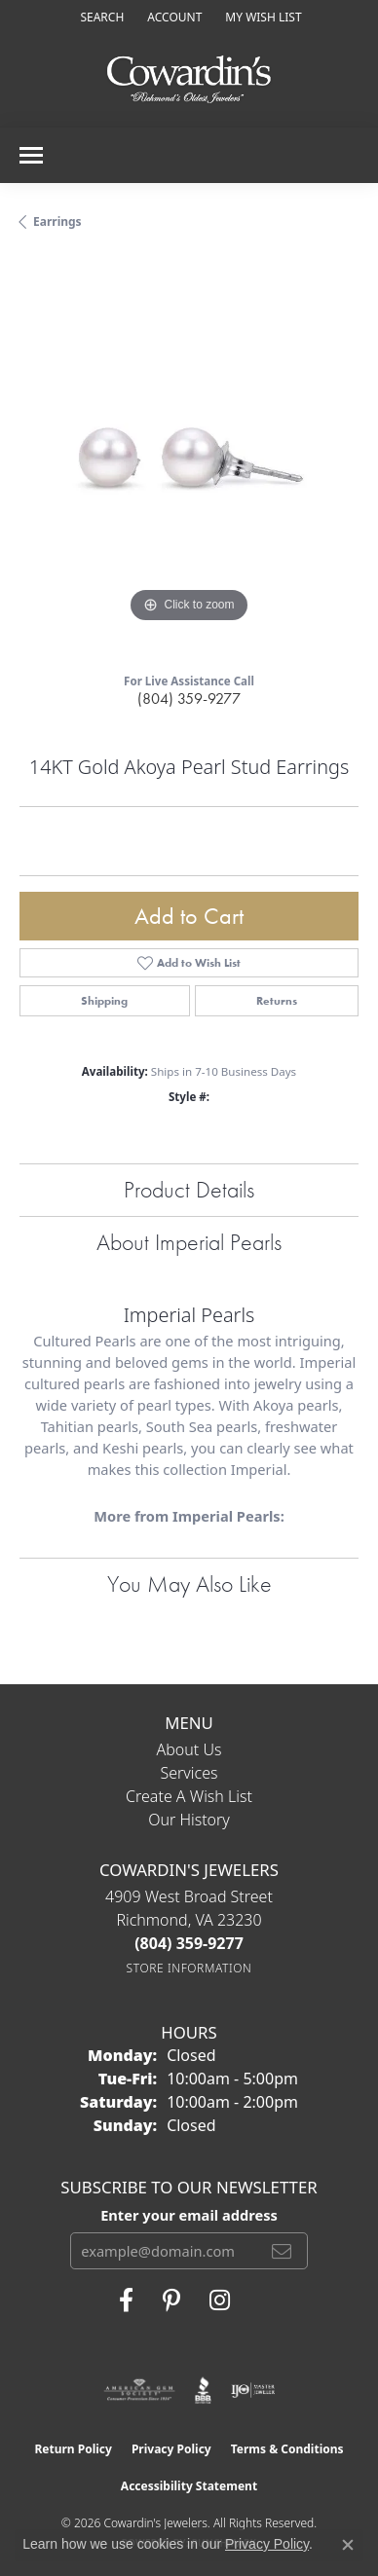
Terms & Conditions (287, 2449)
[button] (100, 17)
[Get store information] (189, 1968)
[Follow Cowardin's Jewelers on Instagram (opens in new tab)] (220, 2300)
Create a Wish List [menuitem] (189, 1796)
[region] (189, 458)
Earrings (57, 221)
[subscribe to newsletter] (281, 2250)
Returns (276, 1001)
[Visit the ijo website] (253, 2390)
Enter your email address (189, 2215)
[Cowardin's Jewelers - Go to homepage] (189, 80)
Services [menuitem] (188, 1773)
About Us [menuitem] (189, 1749)
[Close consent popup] (348, 2545)
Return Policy (73, 2449)
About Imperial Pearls (189, 1242)
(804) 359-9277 (189, 698)
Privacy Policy (171, 2449)
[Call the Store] (189, 1943)
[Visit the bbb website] (203, 2390)
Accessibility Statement (189, 2486)
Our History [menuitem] (189, 1819)
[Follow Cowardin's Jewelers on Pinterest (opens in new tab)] (171, 2300)
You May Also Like (189, 1583)
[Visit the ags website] (139, 2390)
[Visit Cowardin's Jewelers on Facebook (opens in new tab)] (126, 2300)
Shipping (104, 1001)
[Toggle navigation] (31, 155)
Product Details (189, 1189)
